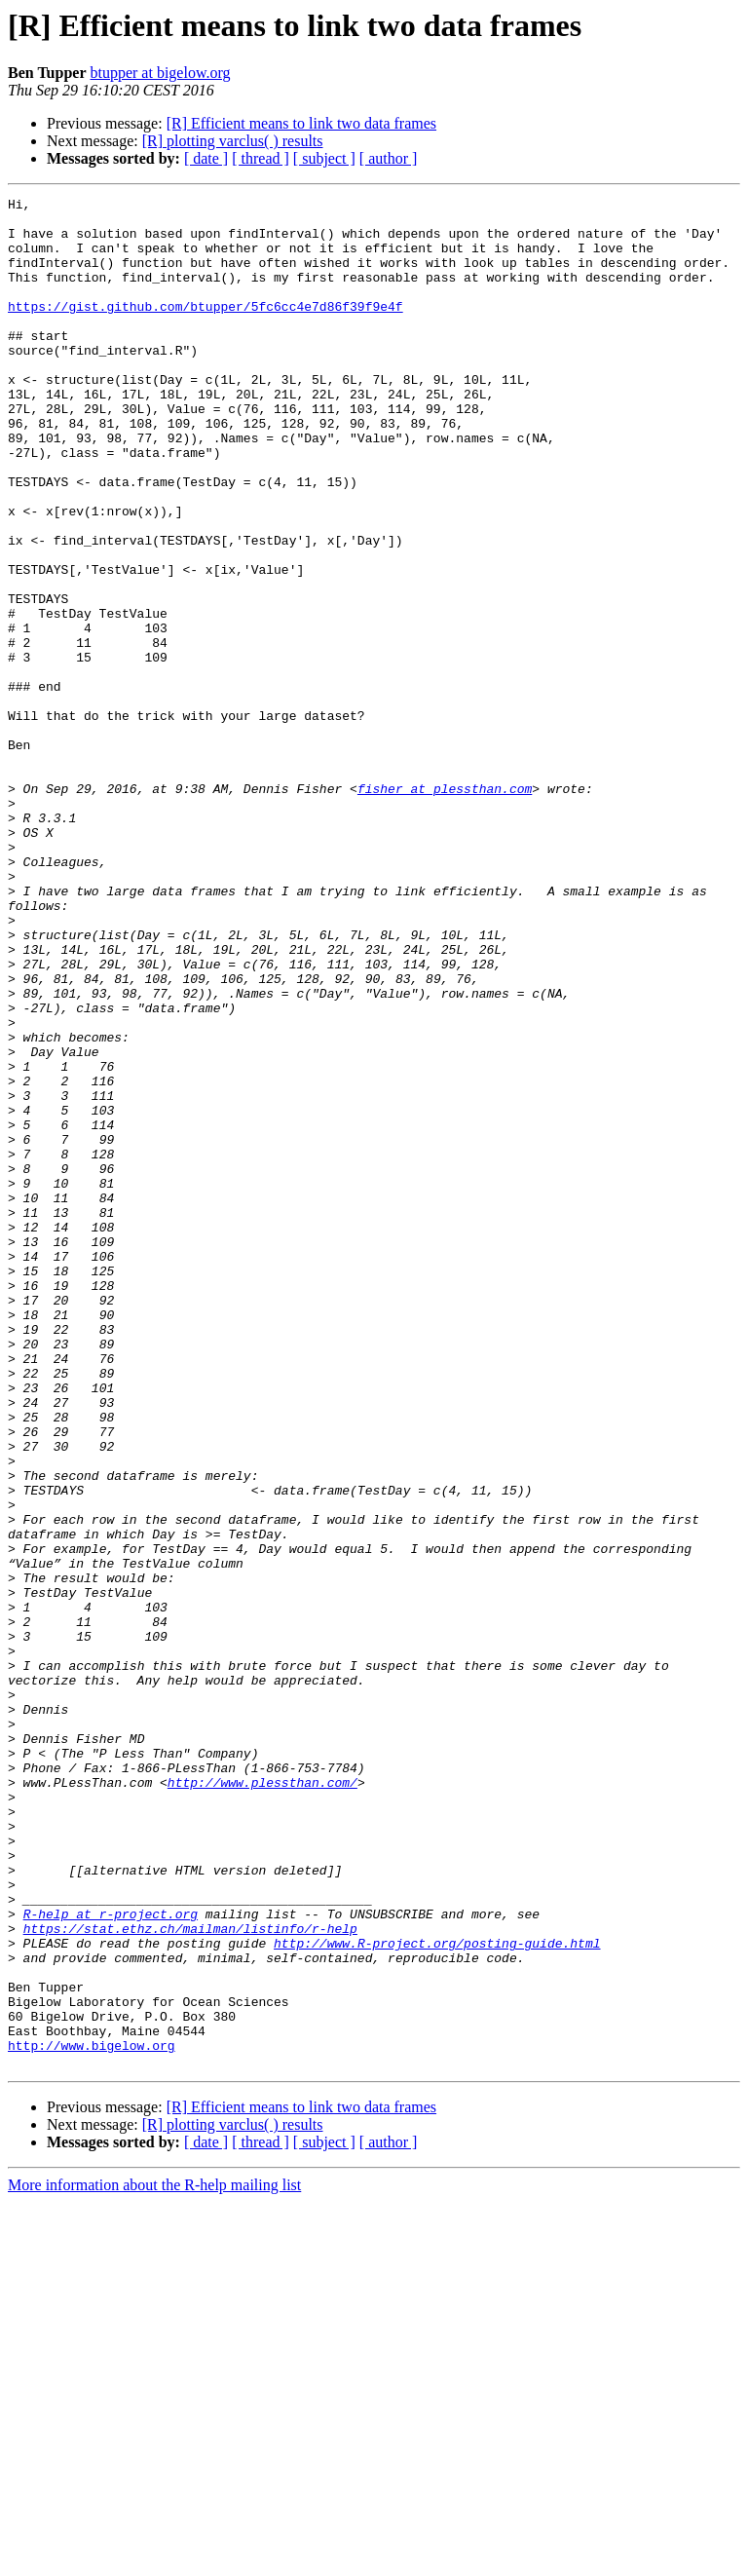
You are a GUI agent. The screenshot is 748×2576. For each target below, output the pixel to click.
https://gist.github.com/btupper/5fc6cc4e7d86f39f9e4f (205, 329)
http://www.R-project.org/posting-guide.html (437, 2293)
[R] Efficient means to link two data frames (301, 123)
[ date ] (206, 158)
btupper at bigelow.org (160, 72)
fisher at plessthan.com (444, 908)
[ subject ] (324, 158)
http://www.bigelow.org (91, 2416)
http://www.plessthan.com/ (262, 2100)
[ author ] (388, 158)
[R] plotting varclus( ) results (232, 141)
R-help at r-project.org (110, 2258)
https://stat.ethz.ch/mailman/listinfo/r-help (190, 2276)
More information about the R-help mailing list (154, 2559)
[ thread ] (260, 158)
